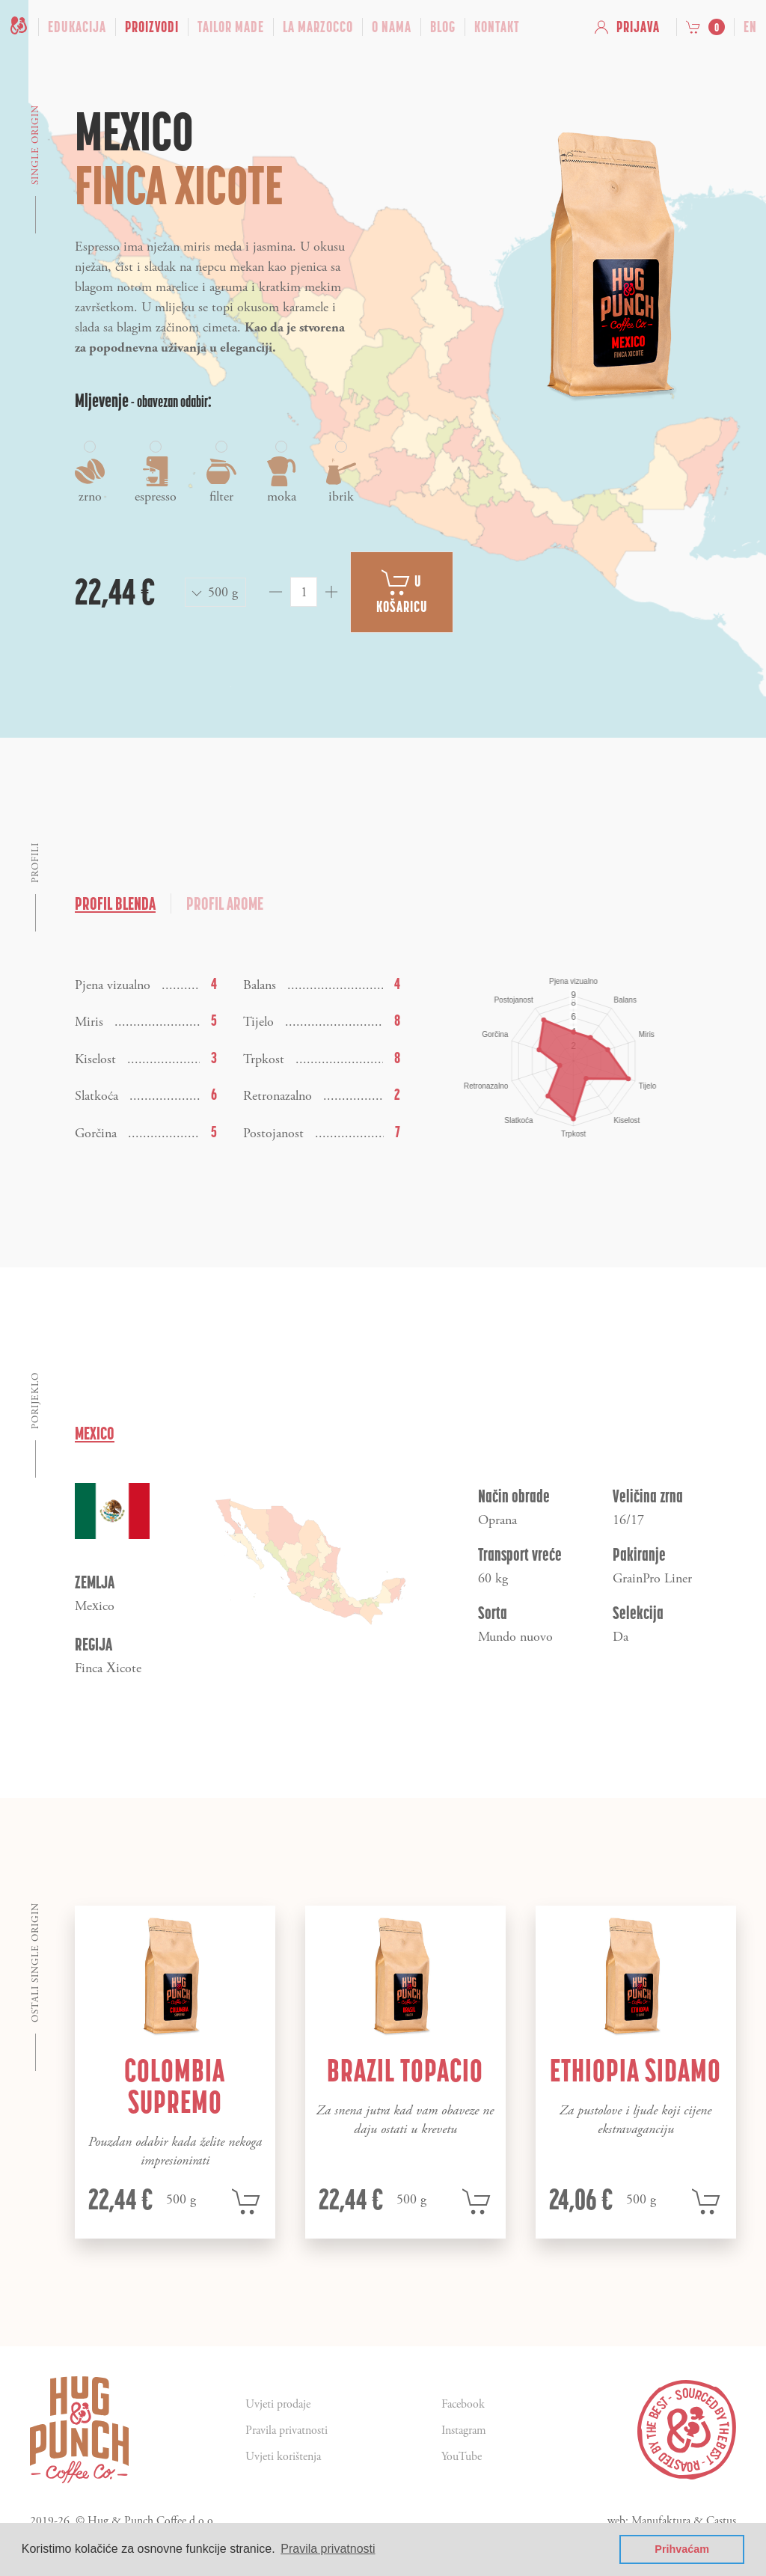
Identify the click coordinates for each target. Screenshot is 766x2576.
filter (221, 473)
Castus (721, 2521)
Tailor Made (230, 27)
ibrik (341, 473)
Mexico (94, 1433)
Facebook (463, 2404)
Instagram (463, 2430)
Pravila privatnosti (286, 2430)
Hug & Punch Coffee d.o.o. (152, 2521)
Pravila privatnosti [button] (328, 2548)
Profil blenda (115, 903)
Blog (443, 27)
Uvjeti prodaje (277, 2404)
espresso (156, 473)
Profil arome (224, 903)
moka (281, 473)
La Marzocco (318, 27)
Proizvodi (152, 27)
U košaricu (402, 592)
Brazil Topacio (405, 2070)
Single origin (35, 145)
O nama (391, 27)
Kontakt (497, 27)
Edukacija (77, 27)
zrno (90, 473)
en (750, 27)
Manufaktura (660, 2521)
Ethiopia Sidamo (635, 2070)
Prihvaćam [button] (682, 2549)
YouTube (461, 2457)
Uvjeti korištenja (283, 2457)
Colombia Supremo (174, 2086)
